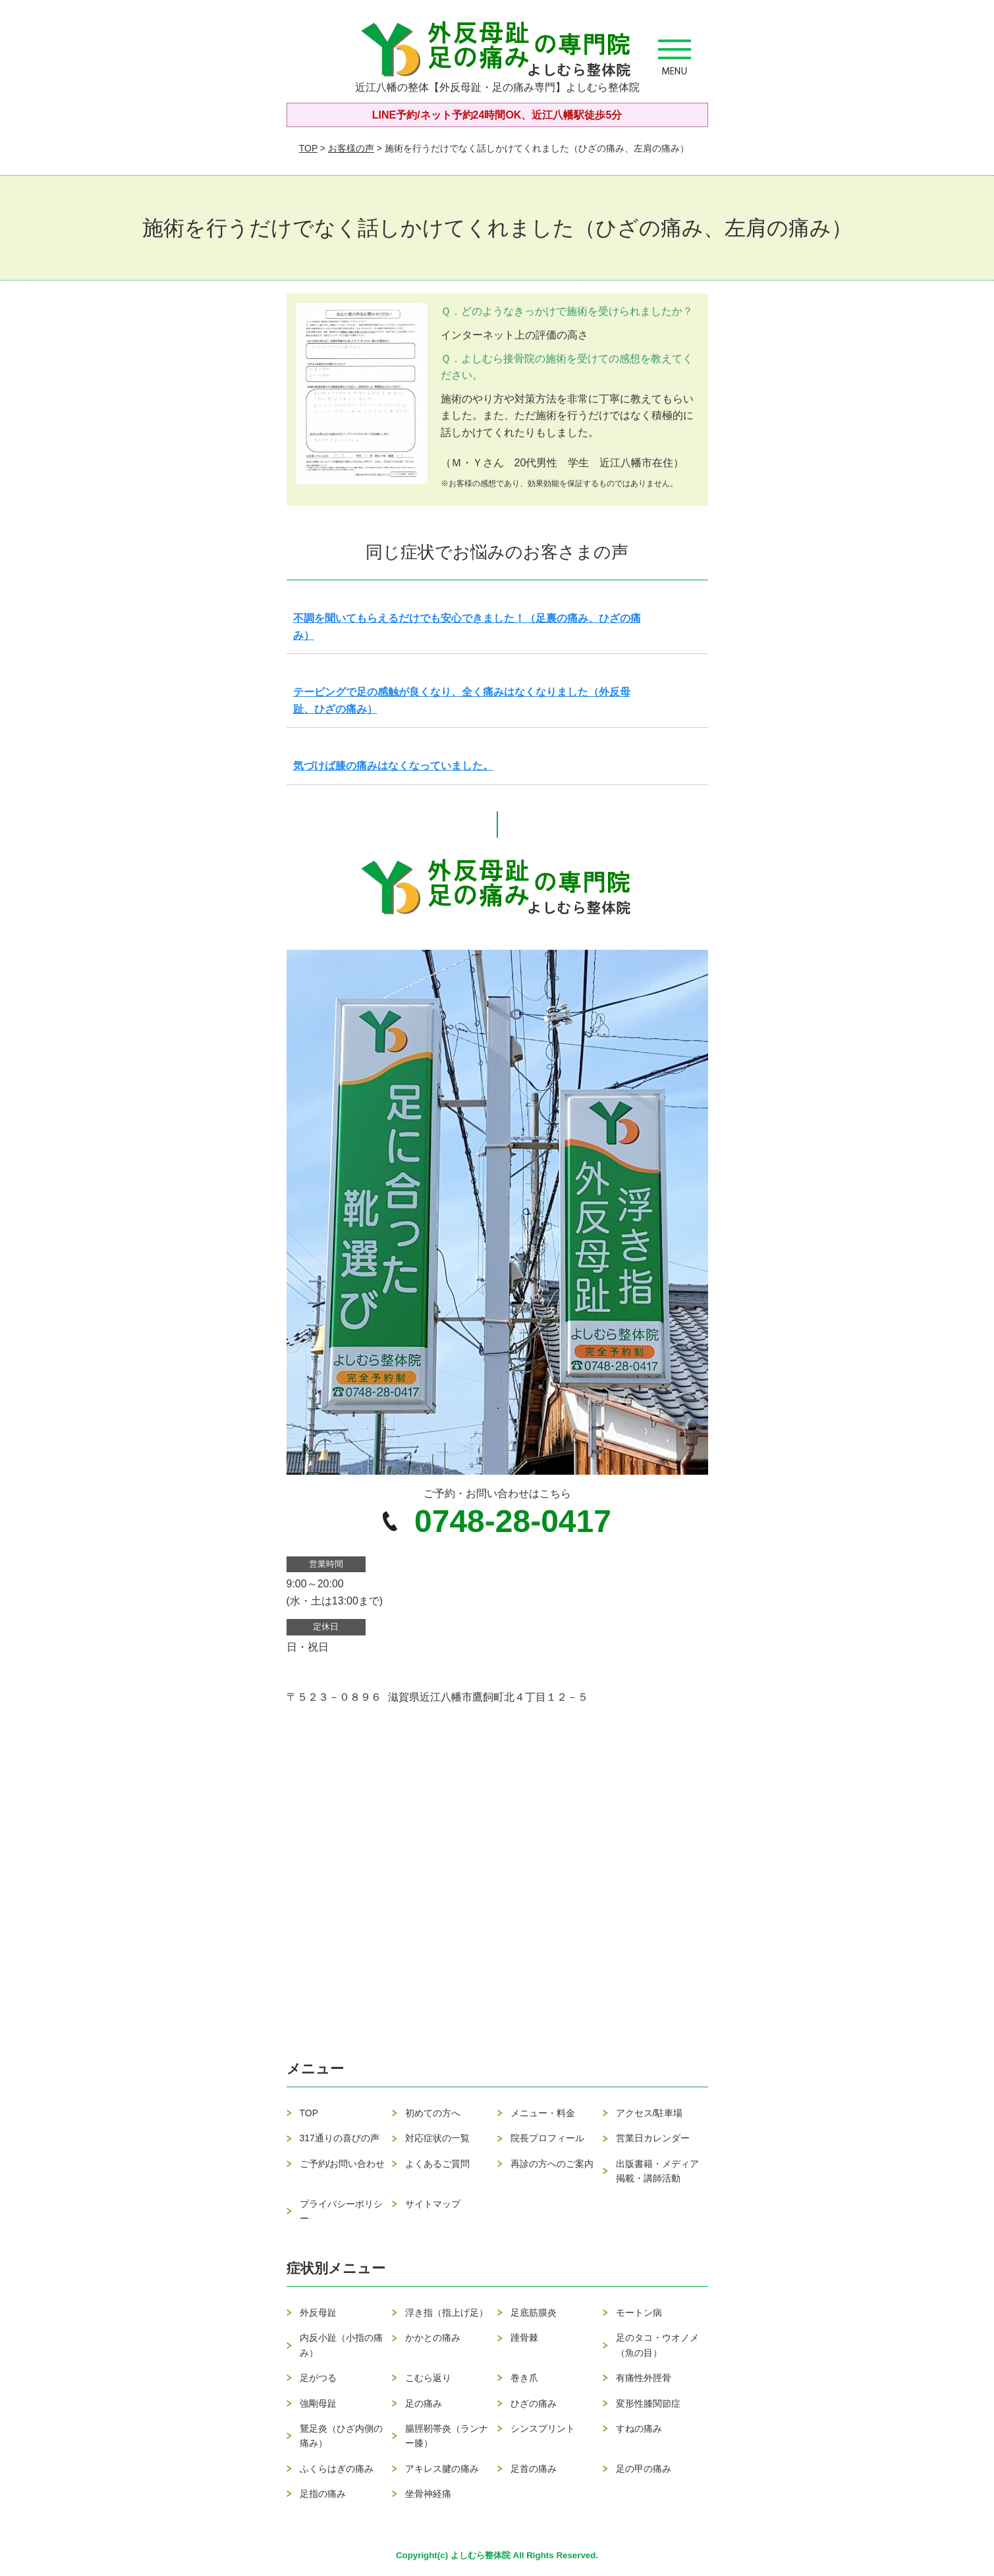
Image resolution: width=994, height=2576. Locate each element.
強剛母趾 (318, 2403)
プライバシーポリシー (341, 2211)
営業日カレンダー (653, 2138)
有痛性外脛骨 (643, 2377)
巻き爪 (524, 2377)
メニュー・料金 (543, 2113)
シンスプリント (543, 2428)
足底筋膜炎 (534, 2312)
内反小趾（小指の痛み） (341, 2344)
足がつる (318, 2377)
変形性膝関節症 (648, 2403)
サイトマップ (432, 2204)
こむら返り (428, 2377)
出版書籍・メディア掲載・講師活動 (657, 2170)
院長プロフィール (547, 2138)
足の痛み (423, 2403)
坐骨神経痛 (428, 2493)
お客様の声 (351, 148)
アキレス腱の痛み (442, 2468)
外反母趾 (318, 2312)
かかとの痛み (432, 2337)
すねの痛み (639, 2428)
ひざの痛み (534, 2403)
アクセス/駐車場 (649, 2113)
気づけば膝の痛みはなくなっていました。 (393, 765)
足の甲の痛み (643, 2468)
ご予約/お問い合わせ (342, 2163)
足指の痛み (323, 2493)
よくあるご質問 (437, 2163)
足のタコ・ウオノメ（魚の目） (657, 2344)
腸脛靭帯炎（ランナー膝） (446, 2435)
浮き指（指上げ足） (446, 2312)
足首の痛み (534, 2468)
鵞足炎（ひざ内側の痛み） (341, 2435)
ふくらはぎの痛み (336, 2468)
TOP (308, 148)
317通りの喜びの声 (339, 2138)
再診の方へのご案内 (552, 2163)
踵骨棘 (524, 2337)
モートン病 (639, 2312)
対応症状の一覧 (437, 2138)
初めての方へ (432, 2113)
